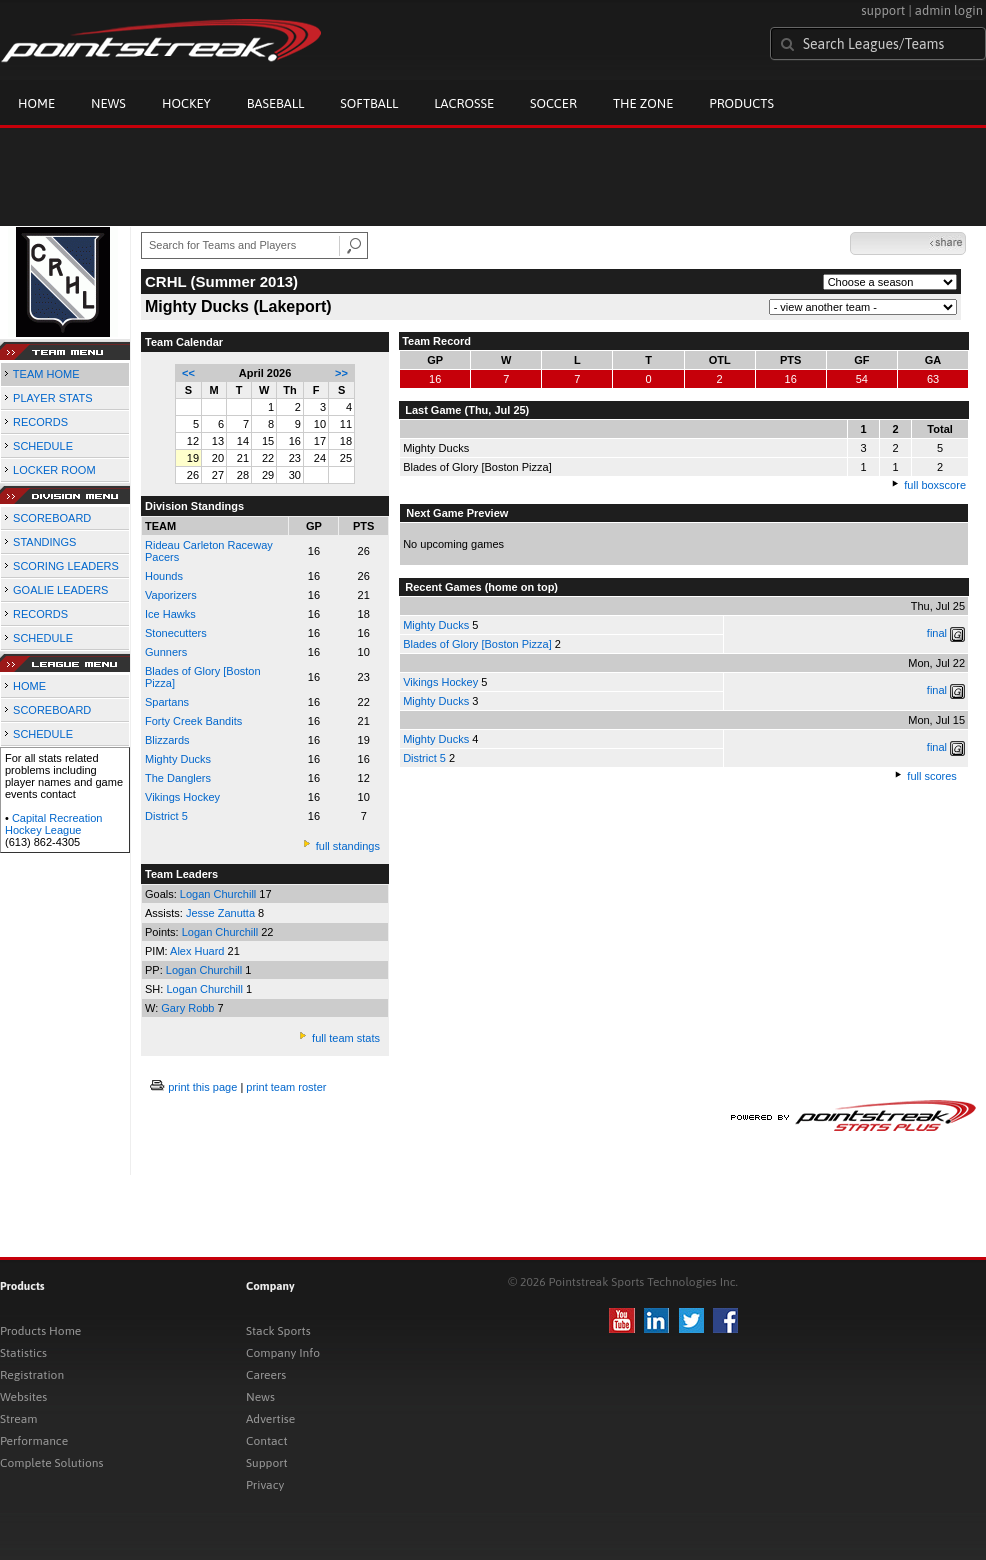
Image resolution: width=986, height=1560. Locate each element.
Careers (266, 1375)
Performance (34, 1441)
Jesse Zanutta (222, 913)
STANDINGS (44, 542)
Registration (32, 1375)
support (883, 10)
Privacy (265, 1485)
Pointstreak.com (161, 42)
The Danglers (178, 778)
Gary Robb (189, 1008)
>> (341, 373)
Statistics (23, 1353)
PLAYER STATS (52, 398)
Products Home (40, 1331)
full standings (348, 846)
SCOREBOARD (52, 518)
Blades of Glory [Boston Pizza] (477, 644)
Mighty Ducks (436, 625)
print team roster (286, 1087)
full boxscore (935, 485)
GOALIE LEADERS (60, 590)
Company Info (283, 1353)
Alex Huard (198, 951)
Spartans (167, 702)
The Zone (643, 103)
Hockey (186, 103)
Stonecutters (176, 633)
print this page (202, 1087)
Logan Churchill (220, 894)
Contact (267, 1441)
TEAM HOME (46, 374)
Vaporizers (171, 595)
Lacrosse (464, 103)
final (937, 633)
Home (36, 103)
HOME (29, 686)
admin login (949, 10)
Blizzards (167, 740)
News (108, 103)
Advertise (270, 1419)
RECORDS (40, 422)
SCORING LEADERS (66, 566)
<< (188, 373)
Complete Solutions (51, 1463)
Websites (23, 1397)
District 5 (166, 816)
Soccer (553, 103)
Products (741, 103)
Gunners (166, 652)
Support (267, 1463)
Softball (369, 103)
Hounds (164, 576)
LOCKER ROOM (54, 470)
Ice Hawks (170, 614)
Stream (18, 1419)
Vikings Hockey (182, 797)
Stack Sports (278, 1331)
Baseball (276, 103)
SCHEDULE (43, 446)
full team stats (346, 1038)
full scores (932, 776)
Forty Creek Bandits (193, 721)
